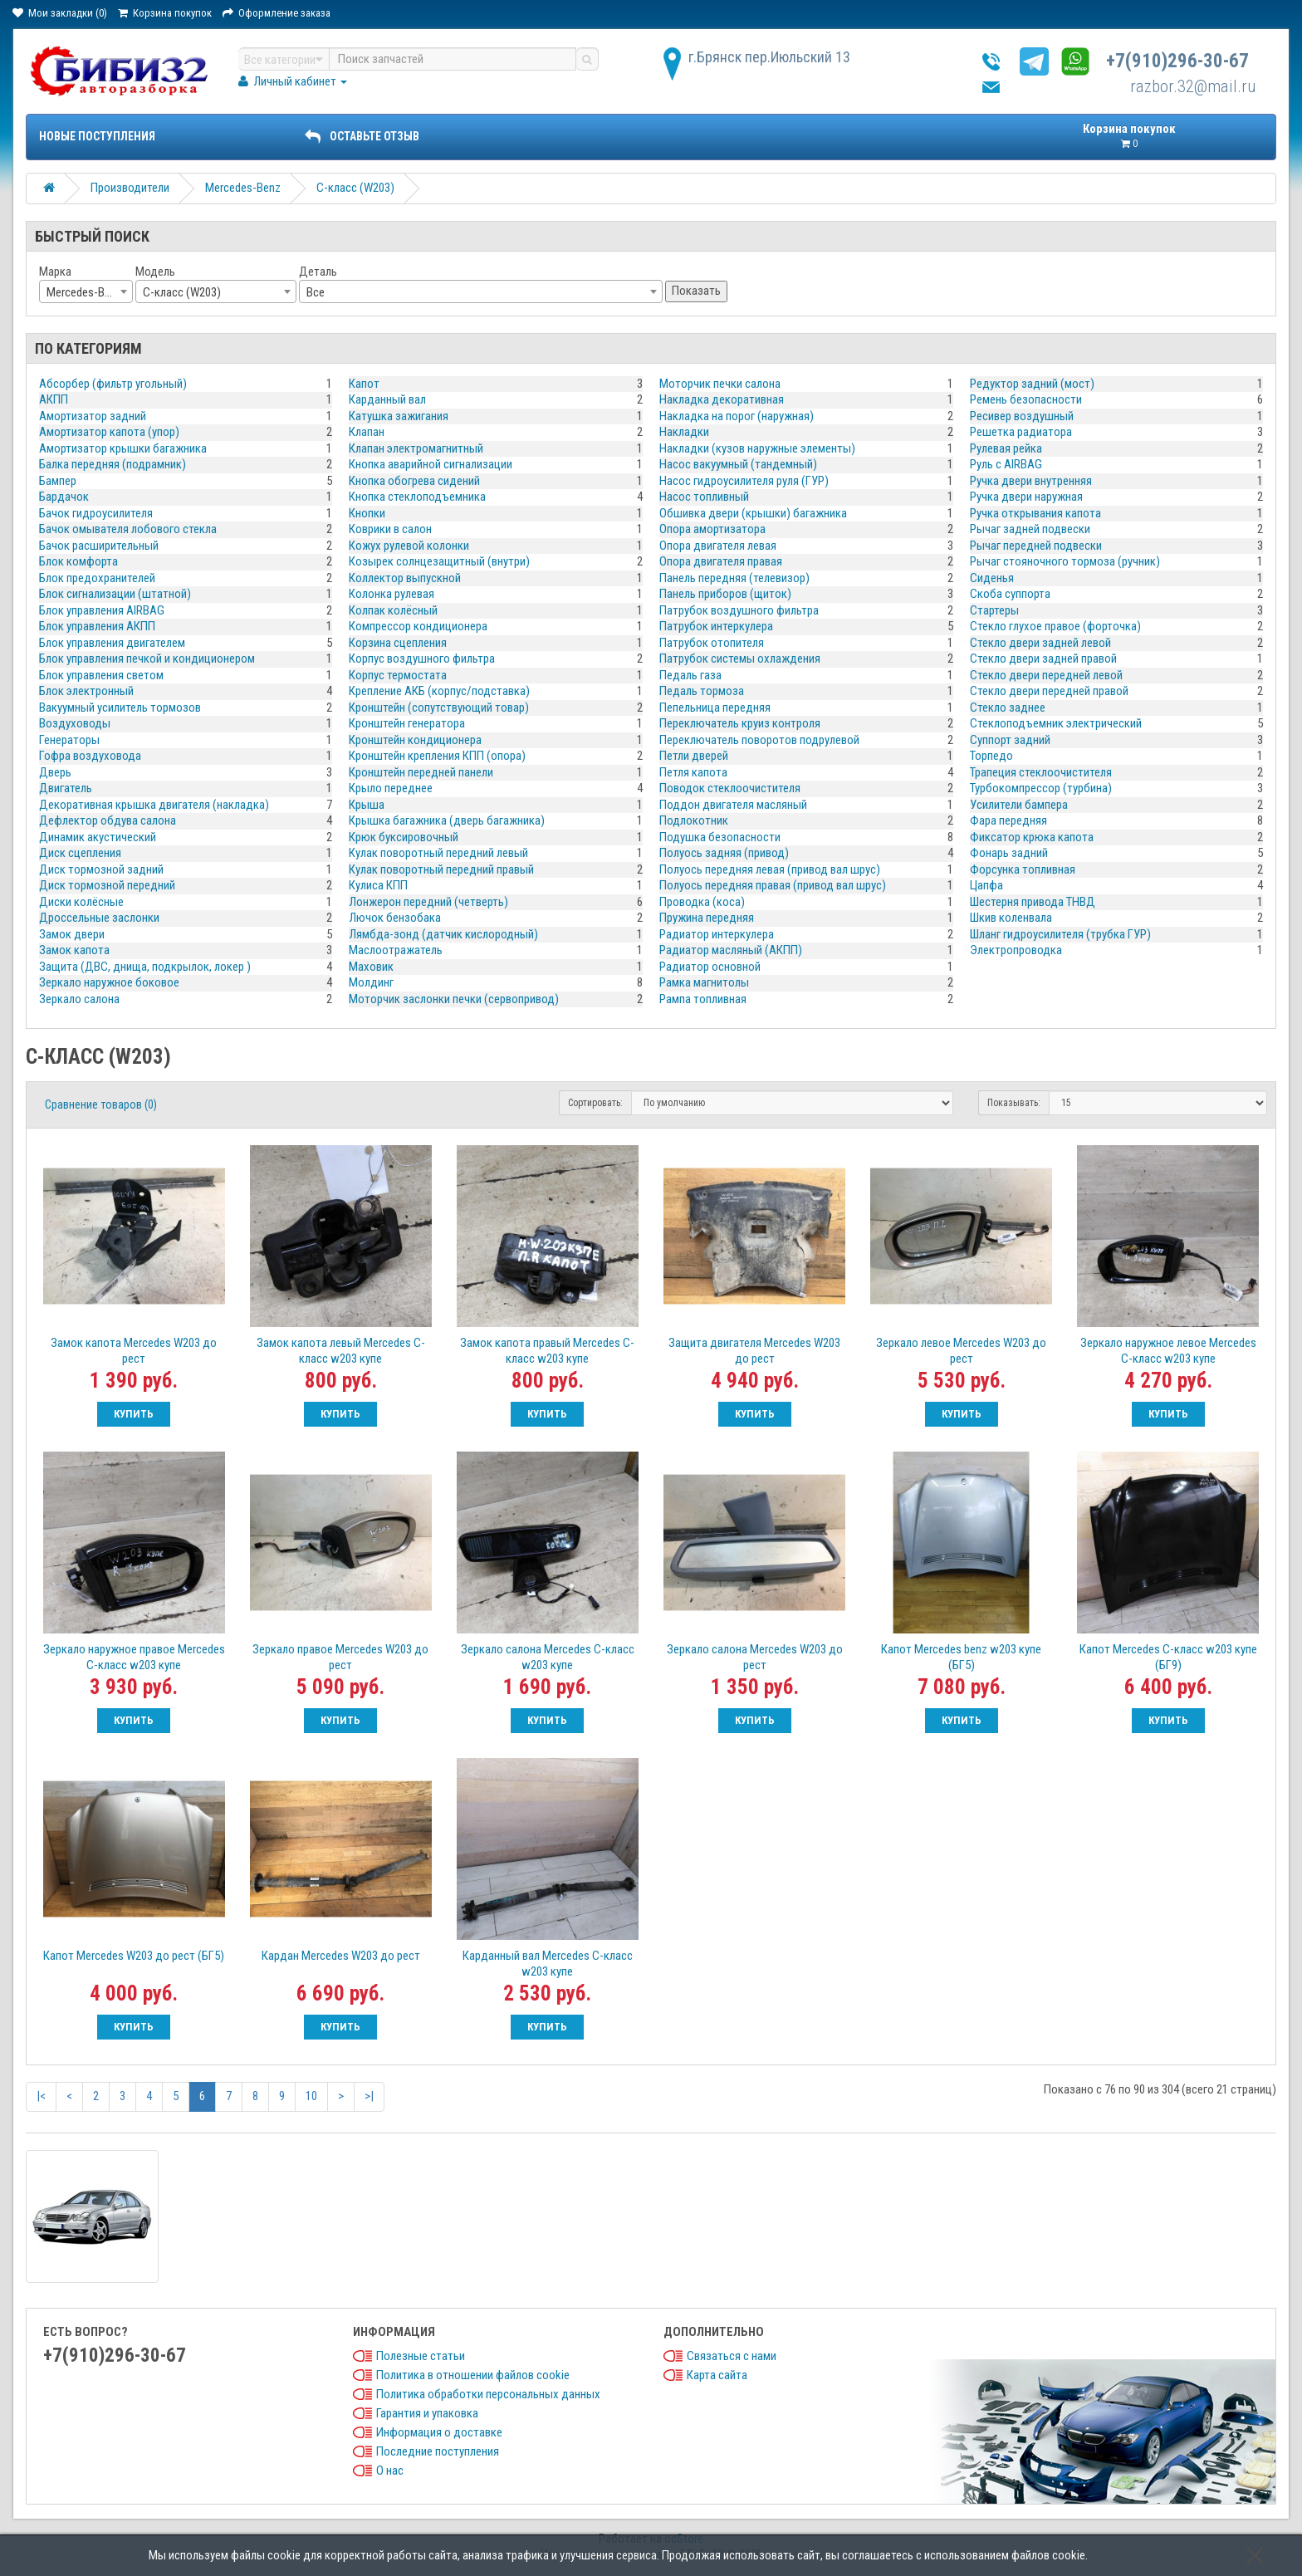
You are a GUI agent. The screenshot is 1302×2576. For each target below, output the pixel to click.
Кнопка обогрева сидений (414, 480)
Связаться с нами (731, 2355)
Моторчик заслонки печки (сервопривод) (454, 999)
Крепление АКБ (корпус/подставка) (439, 690)
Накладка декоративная (721, 399)
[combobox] (86, 291)
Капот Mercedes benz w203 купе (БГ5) (961, 1657)
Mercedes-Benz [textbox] (84, 292)
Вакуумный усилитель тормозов (120, 707)
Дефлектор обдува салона (107, 820)
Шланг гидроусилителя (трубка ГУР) (1060, 934)
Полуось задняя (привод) (724, 852)
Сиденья (992, 578)
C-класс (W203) (355, 187)
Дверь (55, 772)
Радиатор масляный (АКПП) (730, 950)
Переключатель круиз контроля (739, 723)
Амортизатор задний (92, 416)
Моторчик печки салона (720, 383)
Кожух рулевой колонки (409, 545)
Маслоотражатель (396, 950)
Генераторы (69, 739)
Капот (364, 383)
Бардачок (64, 496)
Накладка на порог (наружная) (736, 416)
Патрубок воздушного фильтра (739, 610)
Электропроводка (1016, 950)
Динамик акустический (97, 837)
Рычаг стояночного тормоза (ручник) (1065, 561)
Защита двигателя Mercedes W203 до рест (754, 1350)
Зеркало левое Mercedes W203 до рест (961, 1350)
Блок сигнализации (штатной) (115, 593)
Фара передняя (1008, 820)
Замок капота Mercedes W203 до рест (134, 1350)
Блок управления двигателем (112, 642)
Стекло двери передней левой (1046, 675)
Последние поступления (437, 2451)
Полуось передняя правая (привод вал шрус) (772, 885)
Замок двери (72, 934)
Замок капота (74, 950)
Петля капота (693, 772)
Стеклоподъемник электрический (1056, 723)
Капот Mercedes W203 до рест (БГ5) (133, 1955)
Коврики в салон (390, 529)
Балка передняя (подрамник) (112, 464)
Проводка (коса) (702, 901)
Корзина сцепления (398, 642)
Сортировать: (595, 1103)
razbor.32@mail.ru (1193, 86)
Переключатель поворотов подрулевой (759, 739)
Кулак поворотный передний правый (441, 869)
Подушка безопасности (720, 837)
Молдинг (371, 982)
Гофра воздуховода (90, 755)
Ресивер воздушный (1022, 416)
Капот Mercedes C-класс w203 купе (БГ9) (1168, 1657)
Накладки (684, 431)
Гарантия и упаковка (427, 2413)
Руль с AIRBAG (1006, 464)
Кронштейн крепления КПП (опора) (437, 755)
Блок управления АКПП (97, 626)
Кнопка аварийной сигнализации (430, 464)
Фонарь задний (1009, 852)
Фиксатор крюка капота (1032, 837)
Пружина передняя (706, 917)
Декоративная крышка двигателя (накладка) (154, 804)
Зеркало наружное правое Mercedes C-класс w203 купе (134, 1657)
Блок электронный (86, 690)
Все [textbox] (315, 292)
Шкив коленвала (1011, 917)
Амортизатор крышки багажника (123, 448)
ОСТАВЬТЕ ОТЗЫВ (362, 136)
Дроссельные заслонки (99, 917)
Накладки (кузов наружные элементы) (757, 448)
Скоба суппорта (1010, 593)
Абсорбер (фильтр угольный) (113, 383)
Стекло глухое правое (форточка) (1055, 626)
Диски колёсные (81, 901)
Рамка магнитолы (704, 982)
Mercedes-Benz (243, 187)
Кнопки (367, 513)
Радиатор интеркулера (716, 934)
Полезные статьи (420, 2355)
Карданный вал (387, 399)
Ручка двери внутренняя (1031, 480)
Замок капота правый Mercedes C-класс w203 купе (547, 1350)
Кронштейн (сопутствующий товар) (439, 707)
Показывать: (1013, 1103)
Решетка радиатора (1021, 431)
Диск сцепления (80, 852)
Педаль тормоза (701, 690)
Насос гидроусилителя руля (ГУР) (744, 480)
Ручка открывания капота (1035, 513)
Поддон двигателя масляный (733, 804)
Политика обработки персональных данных (488, 2394)
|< (41, 2096)
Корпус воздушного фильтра (422, 658)
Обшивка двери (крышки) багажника (753, 513)
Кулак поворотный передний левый (438, 852)
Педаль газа (690, 675)
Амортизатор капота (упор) (109, 431)
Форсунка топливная (1022, 869)
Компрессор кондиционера (418, 626)
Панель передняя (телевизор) (734, 578)
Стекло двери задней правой (1043, 658)
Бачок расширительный (99, 545)
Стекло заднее (1007, 707)
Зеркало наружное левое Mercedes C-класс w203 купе (1168, 1350)
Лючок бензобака (395, 917)
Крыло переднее (391, 788)
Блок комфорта (78, 561)
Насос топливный (704, 496)
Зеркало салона (79, 999)
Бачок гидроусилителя (96, 513)
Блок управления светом (101, 675)
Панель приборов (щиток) (725, 593)
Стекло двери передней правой (1049, 690)
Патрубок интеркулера (716, 626)
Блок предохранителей (97, 578)
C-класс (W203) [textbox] (182, 292)
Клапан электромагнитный (416, 448)
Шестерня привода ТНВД (1032, 901)
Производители (130, 187)
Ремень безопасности (1026, 399)
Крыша (366, 804)
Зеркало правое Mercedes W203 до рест (340, 1657)
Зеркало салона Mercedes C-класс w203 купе (547, 1657)
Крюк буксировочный (403, 837)
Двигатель (65, 788)
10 (311, 2096)
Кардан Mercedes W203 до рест (341, 1955)
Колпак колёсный (393, 610)
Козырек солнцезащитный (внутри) (439, 561)
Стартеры (994, 610)
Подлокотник (693, 820)
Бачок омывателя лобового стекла (128, 529)
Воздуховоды (74, 723)
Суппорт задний (1010, 739)
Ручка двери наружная (1026, 496)
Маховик (371, 966)
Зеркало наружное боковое (109, 982)
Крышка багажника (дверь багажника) (447, 820)
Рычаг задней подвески (1030, 529)
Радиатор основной (710, 966)
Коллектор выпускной (405, 578)
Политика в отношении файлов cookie (473, 2375)
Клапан (366, 431)
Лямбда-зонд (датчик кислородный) (443, 934)
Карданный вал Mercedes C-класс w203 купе (548, 1963)
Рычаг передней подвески (1036, 545)
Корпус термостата (398, 675)
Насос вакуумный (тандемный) (738, 464)
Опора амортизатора (712, 529)
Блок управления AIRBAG (101, 610)
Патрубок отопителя (711, 642)
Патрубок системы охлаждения (739, 658)
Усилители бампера (1019, 804)
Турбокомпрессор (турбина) (1041, 788)
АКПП (53, 399)
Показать (696, 290)
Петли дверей (693, 755)
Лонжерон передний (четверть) (428, 901)
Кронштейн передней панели (421, 772)
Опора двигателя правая (720, 561)
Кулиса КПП (378, 885)
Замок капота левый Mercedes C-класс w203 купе (341, 1350)
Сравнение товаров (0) (101, 1104)
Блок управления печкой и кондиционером (147, 658)
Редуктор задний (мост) (1032, 383)
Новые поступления (97, 136)
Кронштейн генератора (407, 723)
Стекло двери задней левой (1040, 642)
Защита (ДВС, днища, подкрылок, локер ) (145, 966)
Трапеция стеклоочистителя (1041, 772)
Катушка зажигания (398, 416)
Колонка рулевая (391, 593)
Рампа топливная (702, 999)
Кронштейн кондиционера (415, 739)
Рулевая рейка (1006, 448)
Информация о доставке (439, 2432)
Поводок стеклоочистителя (729, 788)
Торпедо (991, 755)
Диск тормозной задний (101, 869)
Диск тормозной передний (107, 885)
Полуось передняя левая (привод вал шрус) (769, 869)
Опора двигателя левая (717, 545)
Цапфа (986, 885)
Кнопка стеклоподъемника (417, 496)
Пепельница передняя (715, 707)
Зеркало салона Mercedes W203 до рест (755, 1657)
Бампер (57, 480)
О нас (390, 2470)
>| (369, 2096)
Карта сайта (717, 2375)
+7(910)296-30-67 (1177, 61)
